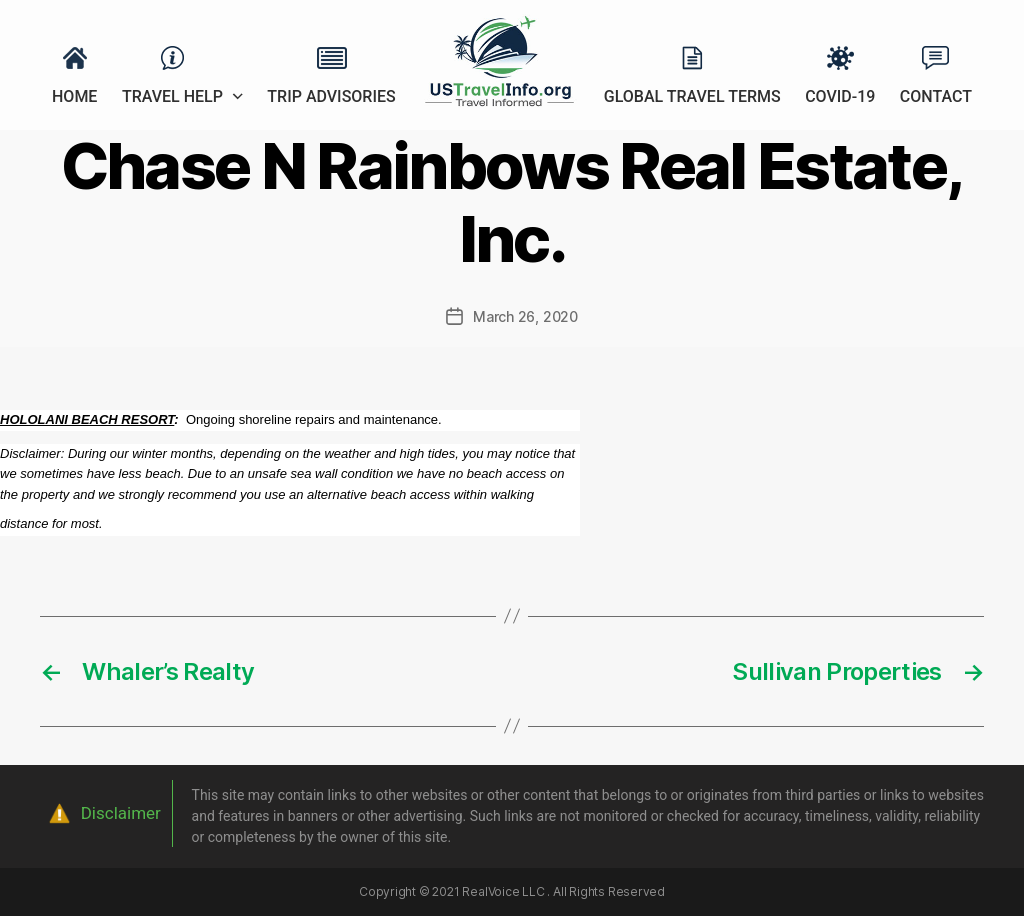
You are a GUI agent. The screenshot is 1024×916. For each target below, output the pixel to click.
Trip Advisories (331, 96)
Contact (936, 96)
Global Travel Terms (692, 96)
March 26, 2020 (525, 316)
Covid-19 (840, 96)
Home (74, 96)
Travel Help (172, 96)
